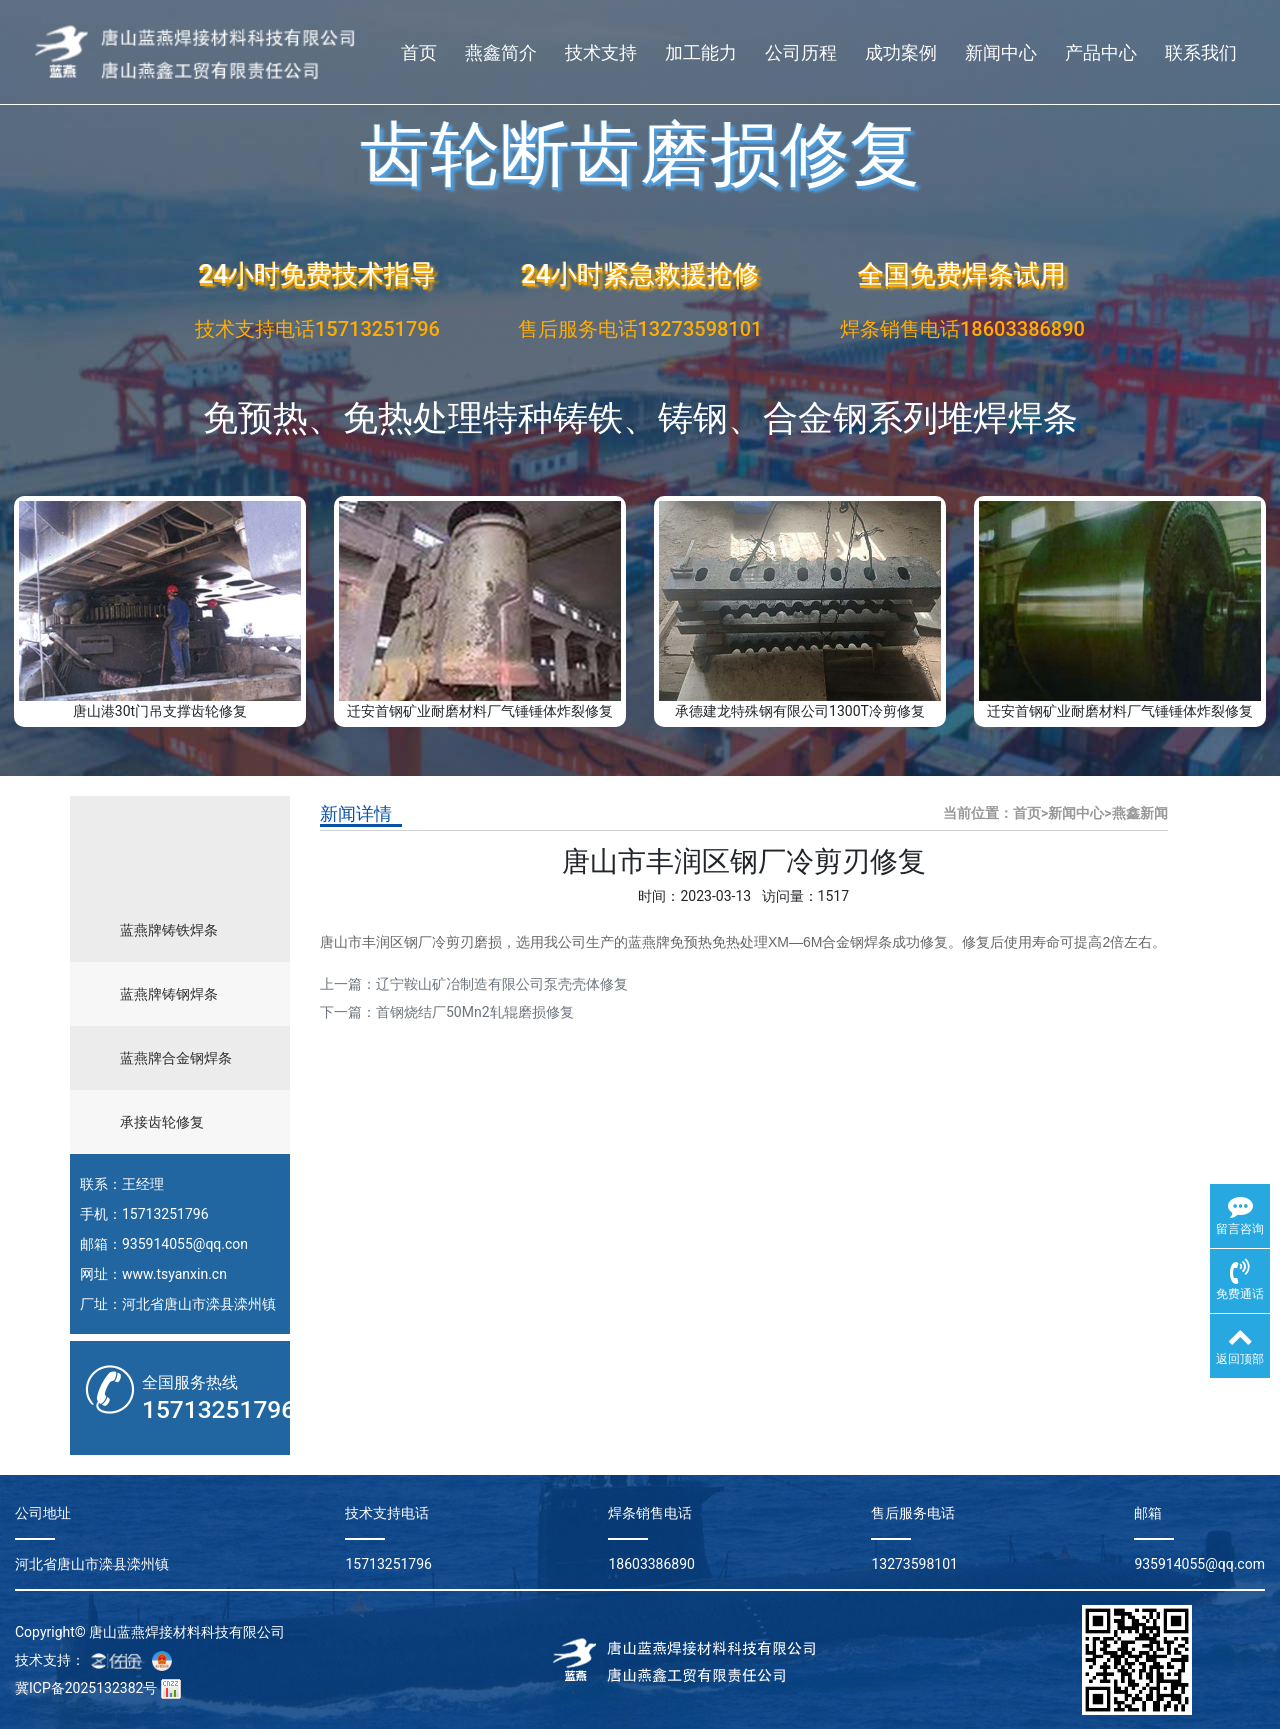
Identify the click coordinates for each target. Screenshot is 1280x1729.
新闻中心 (1001, 52)
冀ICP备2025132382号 (86, 1688)
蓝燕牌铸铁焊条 (169, 930)
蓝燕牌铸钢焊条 (169, 994)
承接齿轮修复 (162, 1122)
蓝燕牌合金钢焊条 (176, 1058)
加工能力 (701, 52)
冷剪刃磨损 (467, 942)
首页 (419, 52)
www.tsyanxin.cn (174, 1274)
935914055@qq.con (185, 1244)
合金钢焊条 (857, 942)
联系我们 (1201, 52)
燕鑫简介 (501, 52)
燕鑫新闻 (1140, 813)
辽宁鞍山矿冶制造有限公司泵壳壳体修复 (502, 984)
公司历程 (801, 52)
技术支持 (601, 52)
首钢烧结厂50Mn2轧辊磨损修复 (475, 1012)
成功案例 (901, 52)
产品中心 (1101, 52)
